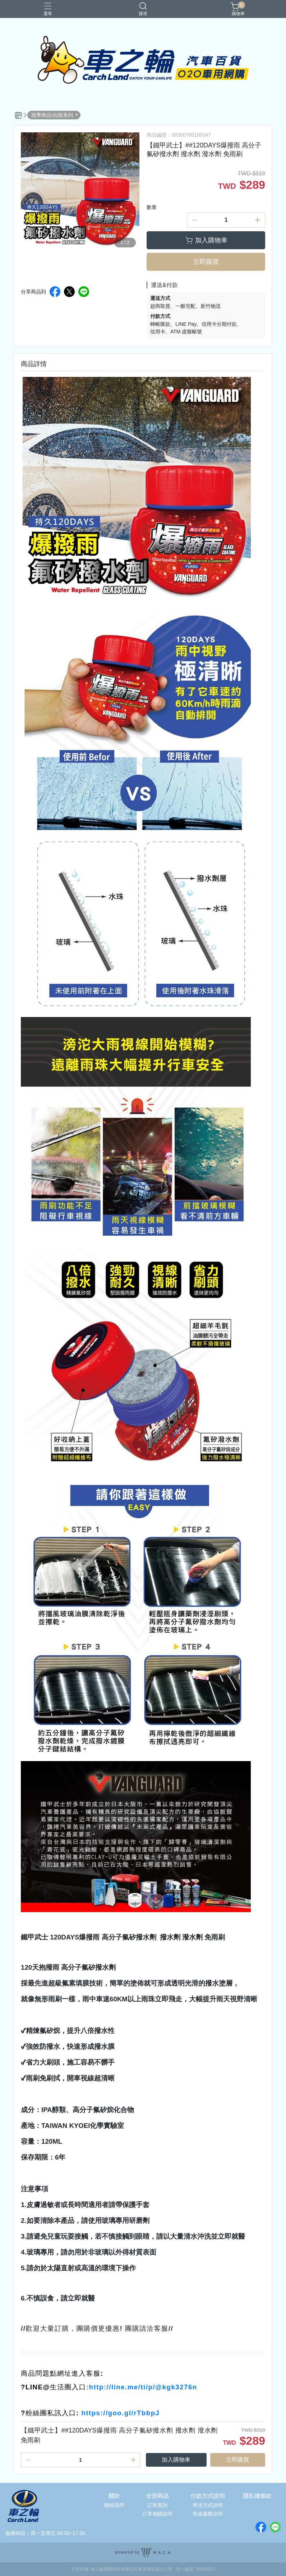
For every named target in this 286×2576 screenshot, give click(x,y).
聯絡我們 (114, 2505)
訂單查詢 (157, 2505)
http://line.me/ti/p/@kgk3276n (143, 2387)
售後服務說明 (208, 2513)
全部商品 (157, 2496)
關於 (114, 2496)
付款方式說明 (207, 2496)
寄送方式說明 (208, 2505)
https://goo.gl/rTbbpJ (120, 2413)
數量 (152, 207)
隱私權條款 (257, 2496)
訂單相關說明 (157, 2513)
